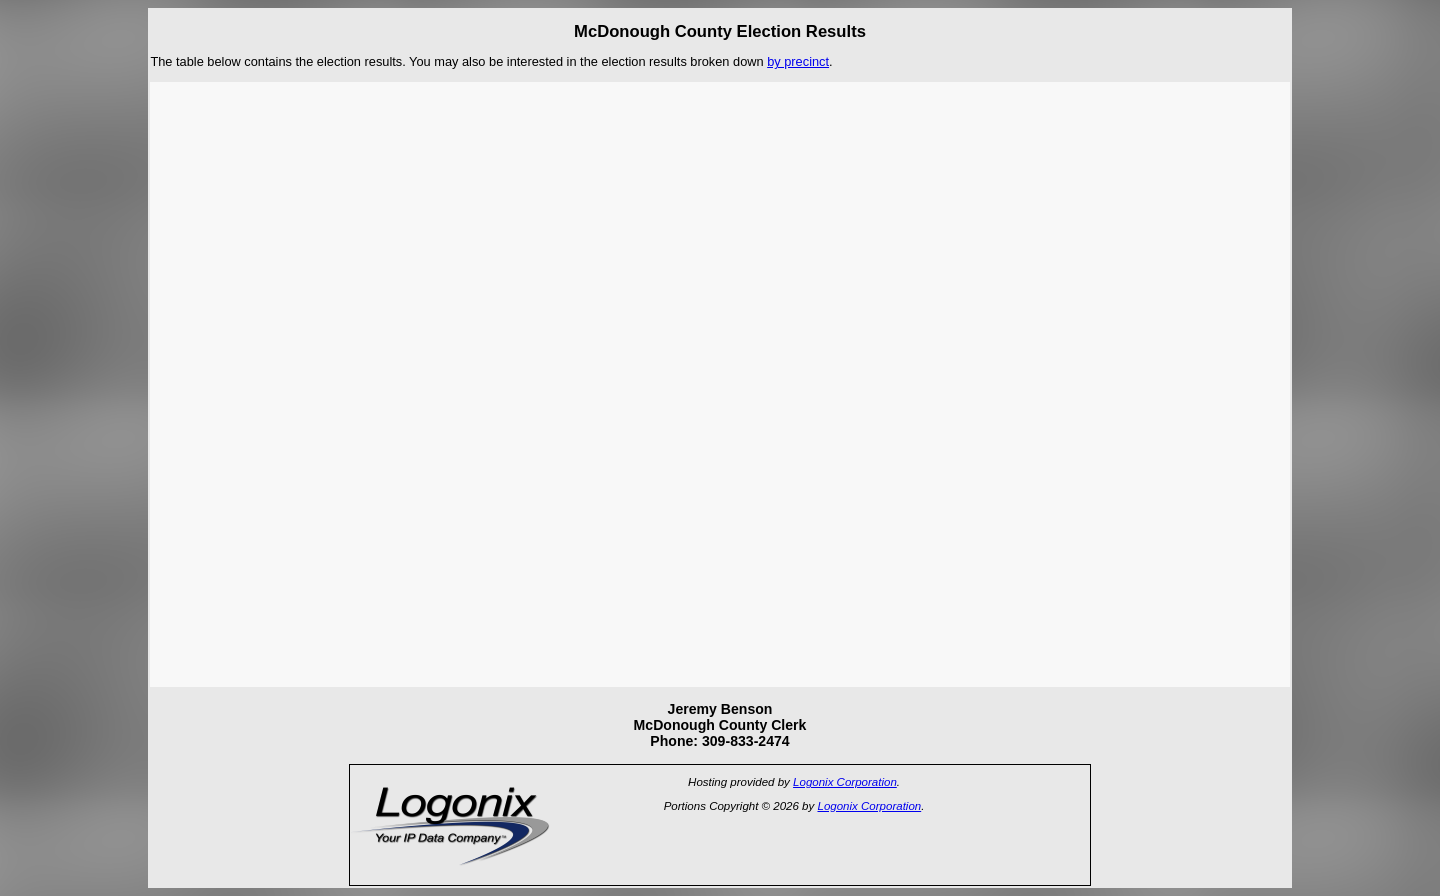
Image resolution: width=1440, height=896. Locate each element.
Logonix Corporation (845, 782)
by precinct (798, 61)
